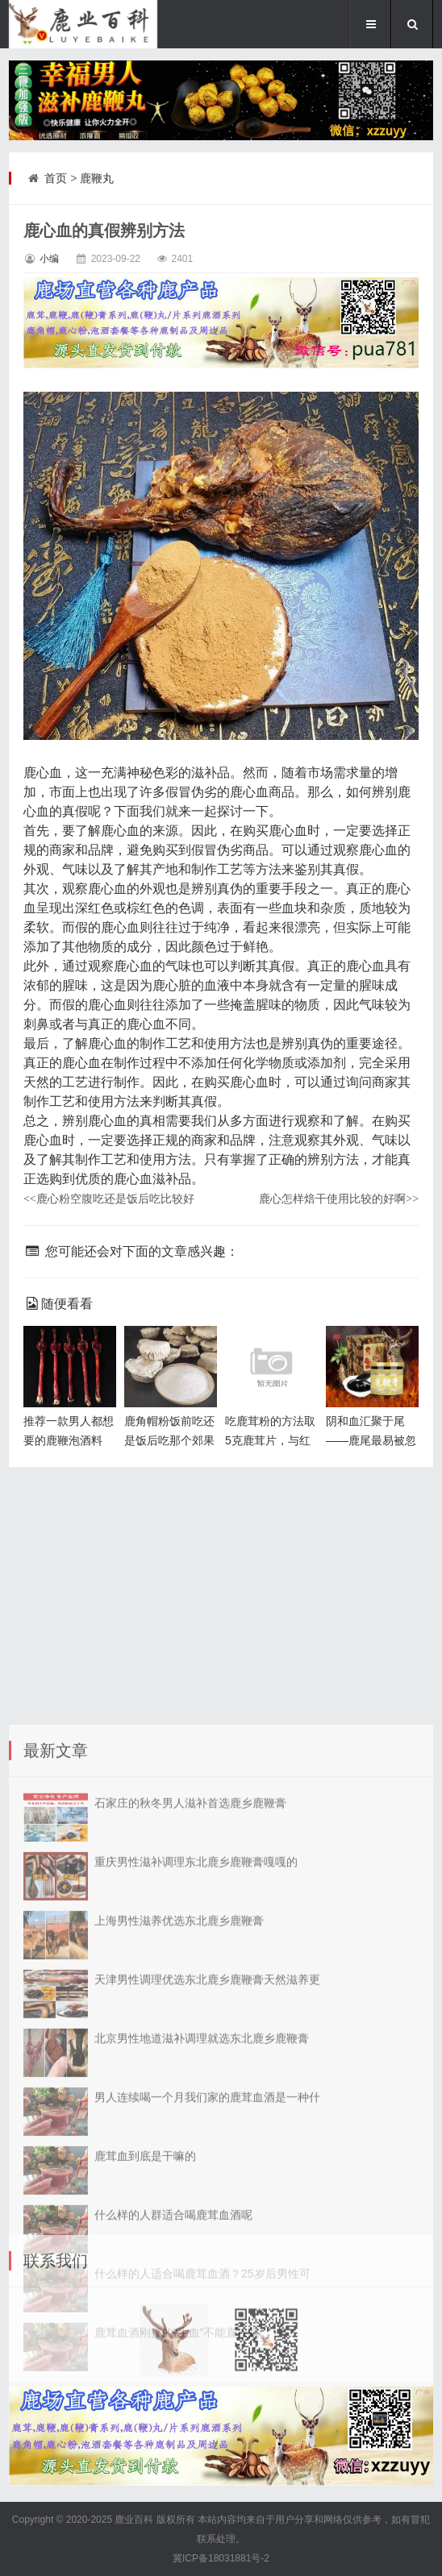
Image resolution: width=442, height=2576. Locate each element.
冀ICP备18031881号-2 (221, 2558)
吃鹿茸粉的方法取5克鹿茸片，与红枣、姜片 (270, 1440)
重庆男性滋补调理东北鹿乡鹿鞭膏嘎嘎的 (196, 2155)
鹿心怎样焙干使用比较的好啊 (339, 1198)
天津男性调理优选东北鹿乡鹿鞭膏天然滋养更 (207, 2272)
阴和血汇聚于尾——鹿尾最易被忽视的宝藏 (371, 1440)
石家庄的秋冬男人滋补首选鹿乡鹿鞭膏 (190, 2096)
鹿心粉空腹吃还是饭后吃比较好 (108, 1198)
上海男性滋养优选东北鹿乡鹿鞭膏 (179, 2214)
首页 (55, 178)
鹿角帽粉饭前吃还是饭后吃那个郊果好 (169, 1440)
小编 (49, 258)
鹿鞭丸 (97, 178)
